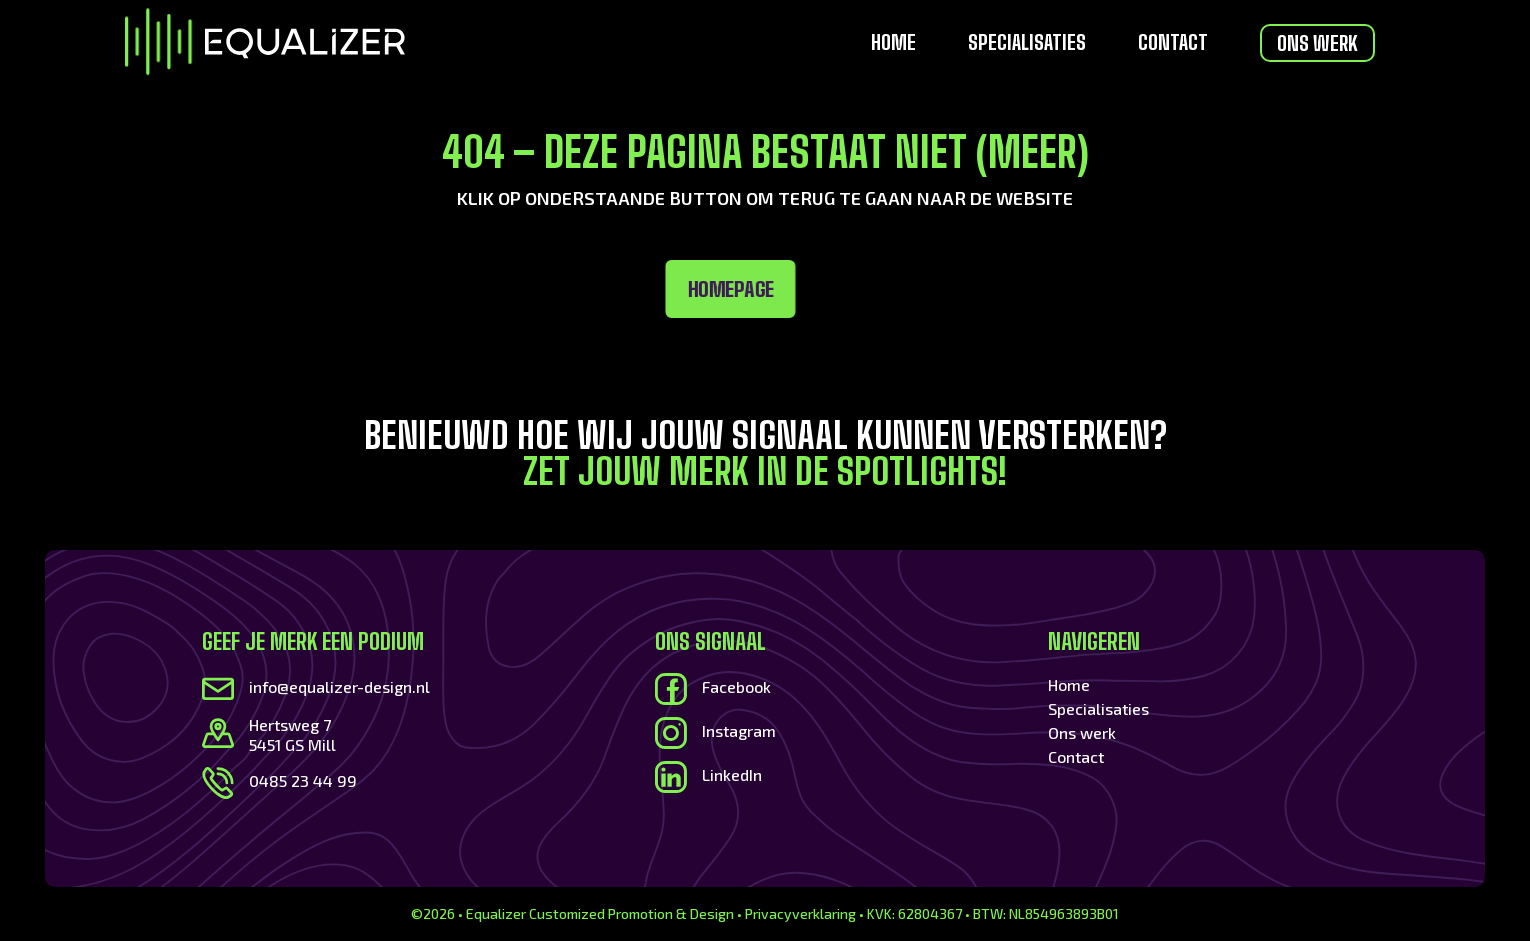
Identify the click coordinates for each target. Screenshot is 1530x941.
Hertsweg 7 (290, 724)
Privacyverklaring (800, 913)
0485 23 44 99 (303, 780)
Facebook (736, 686)
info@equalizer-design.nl (339, 686)
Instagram (739, 730)
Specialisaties (1027, 44)
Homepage (497, 289)
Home (893, 44)
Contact (1173, 44)
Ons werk (1317, 43)
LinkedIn (732, 774)
